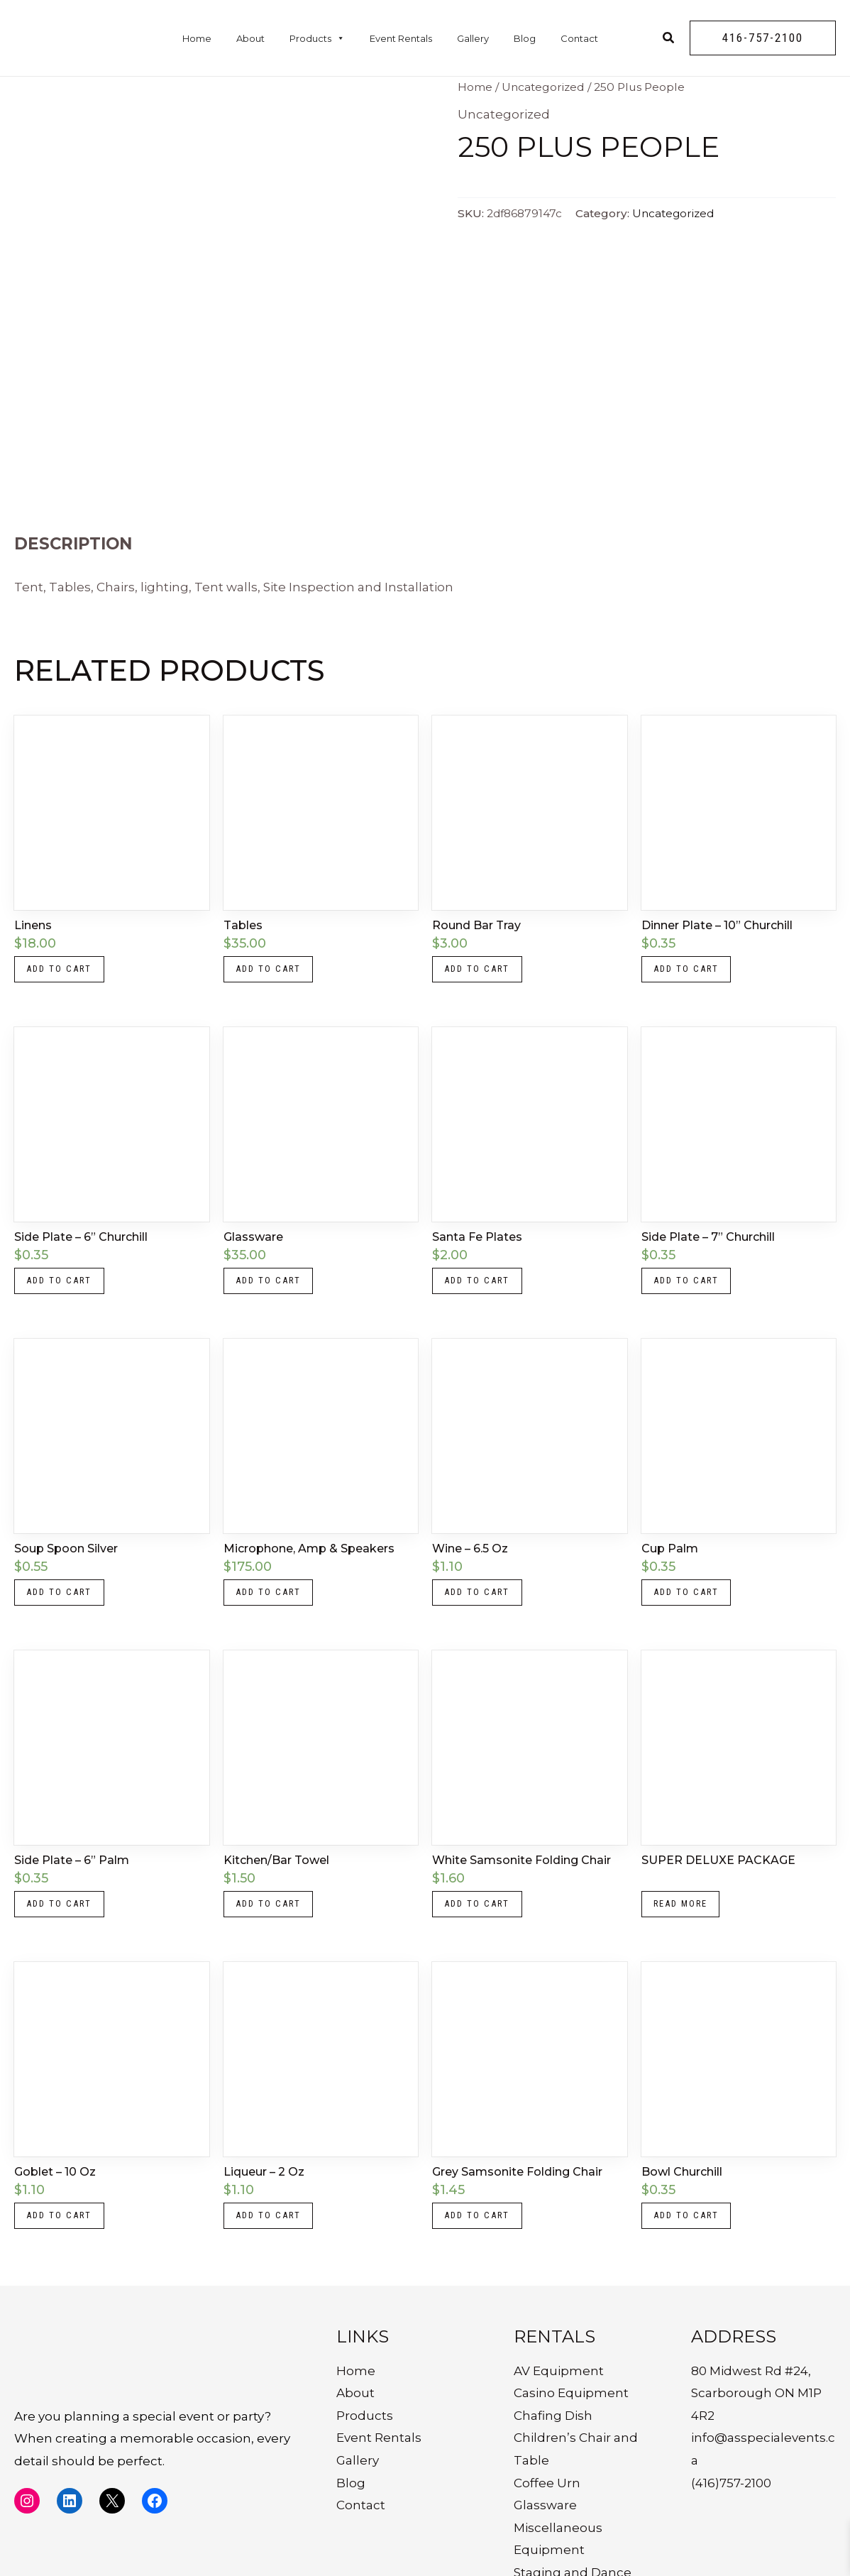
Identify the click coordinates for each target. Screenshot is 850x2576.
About (250, 38)
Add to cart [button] (64, 972)
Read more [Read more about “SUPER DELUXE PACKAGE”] (686, 1926)
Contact (579, 38)
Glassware (545, 2537)
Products (317, 38)
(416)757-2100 (731, 2515)
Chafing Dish (553, 2447)
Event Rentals (401, 38)
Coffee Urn (547, 2515)
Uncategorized (543, 87)
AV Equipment (559, 2403)
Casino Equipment (571, 2425)
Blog (525, 38)
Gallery (473, 38)
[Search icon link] (669, 40)
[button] (763, 38)
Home (196, 38)
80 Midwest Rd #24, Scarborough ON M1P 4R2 (756, 2425)
